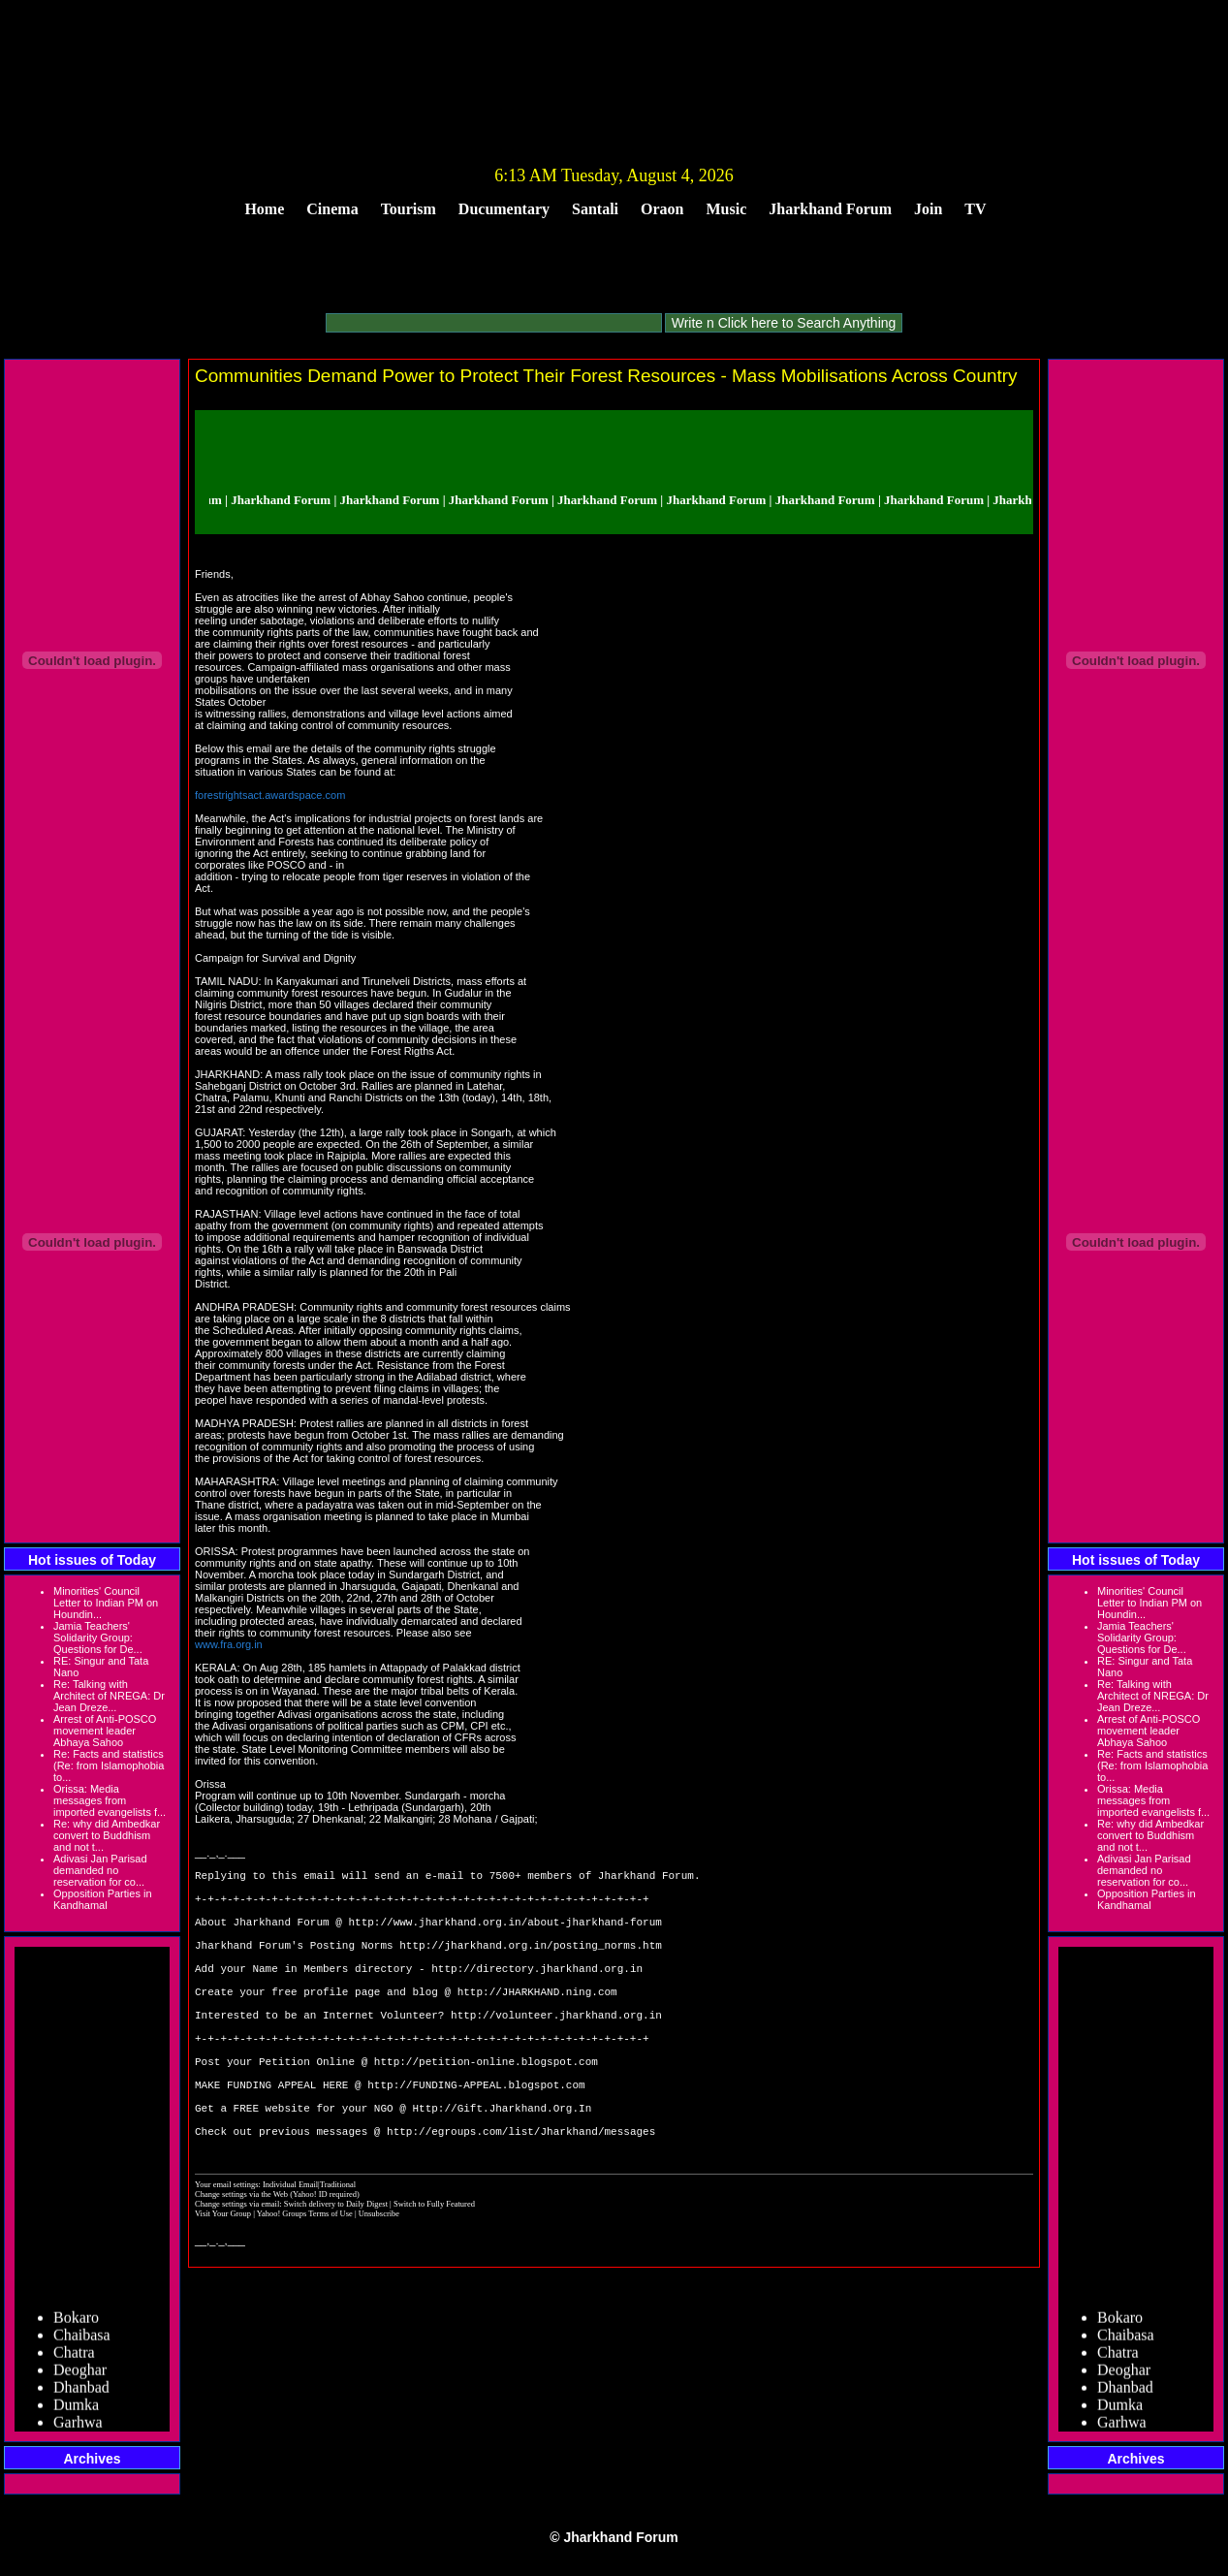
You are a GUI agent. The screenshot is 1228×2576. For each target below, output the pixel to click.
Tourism (408, 209)
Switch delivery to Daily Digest (336, 2270)
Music (727, 209)
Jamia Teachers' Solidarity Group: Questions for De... (97, 1637)
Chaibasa (81, 2341)
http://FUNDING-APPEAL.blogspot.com (475, 2139)
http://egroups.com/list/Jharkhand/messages (521, 2197)
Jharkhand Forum (830, 209)
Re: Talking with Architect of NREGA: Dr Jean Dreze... (109, 1695)
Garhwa (78, 2428)
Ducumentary (504, 209)
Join (928, 209)
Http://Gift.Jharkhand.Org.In (501, 2168)
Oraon (662, 209)
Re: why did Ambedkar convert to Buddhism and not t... (106, 1835)
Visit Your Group (224, 2280)
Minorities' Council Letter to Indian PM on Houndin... (105, 1602)
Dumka (76, 2410)
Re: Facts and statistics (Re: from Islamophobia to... (108, 1765)
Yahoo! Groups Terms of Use (306, 2280)
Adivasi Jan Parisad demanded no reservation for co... (100, 1870)
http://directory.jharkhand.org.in (537, 1994)
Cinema (332, 209)
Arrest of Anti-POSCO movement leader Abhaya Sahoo (104, 1730)
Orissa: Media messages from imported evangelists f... (109, 1800)
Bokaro (76, 2323)
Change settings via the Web (241, 2261)
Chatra (74, 2358)
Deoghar (80, 2376)
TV (975, 209)
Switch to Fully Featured (434, 2270)
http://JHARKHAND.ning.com (537, 2023)
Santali (595, 209)
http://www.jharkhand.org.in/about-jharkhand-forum (504, 1935)
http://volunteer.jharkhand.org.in (556, 2052)
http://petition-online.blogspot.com (486, 2110)
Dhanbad (81, 2393)
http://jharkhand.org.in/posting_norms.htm (530, 1964)
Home (264, 209)
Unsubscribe (379, 2280)
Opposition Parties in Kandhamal (102, 1899)
